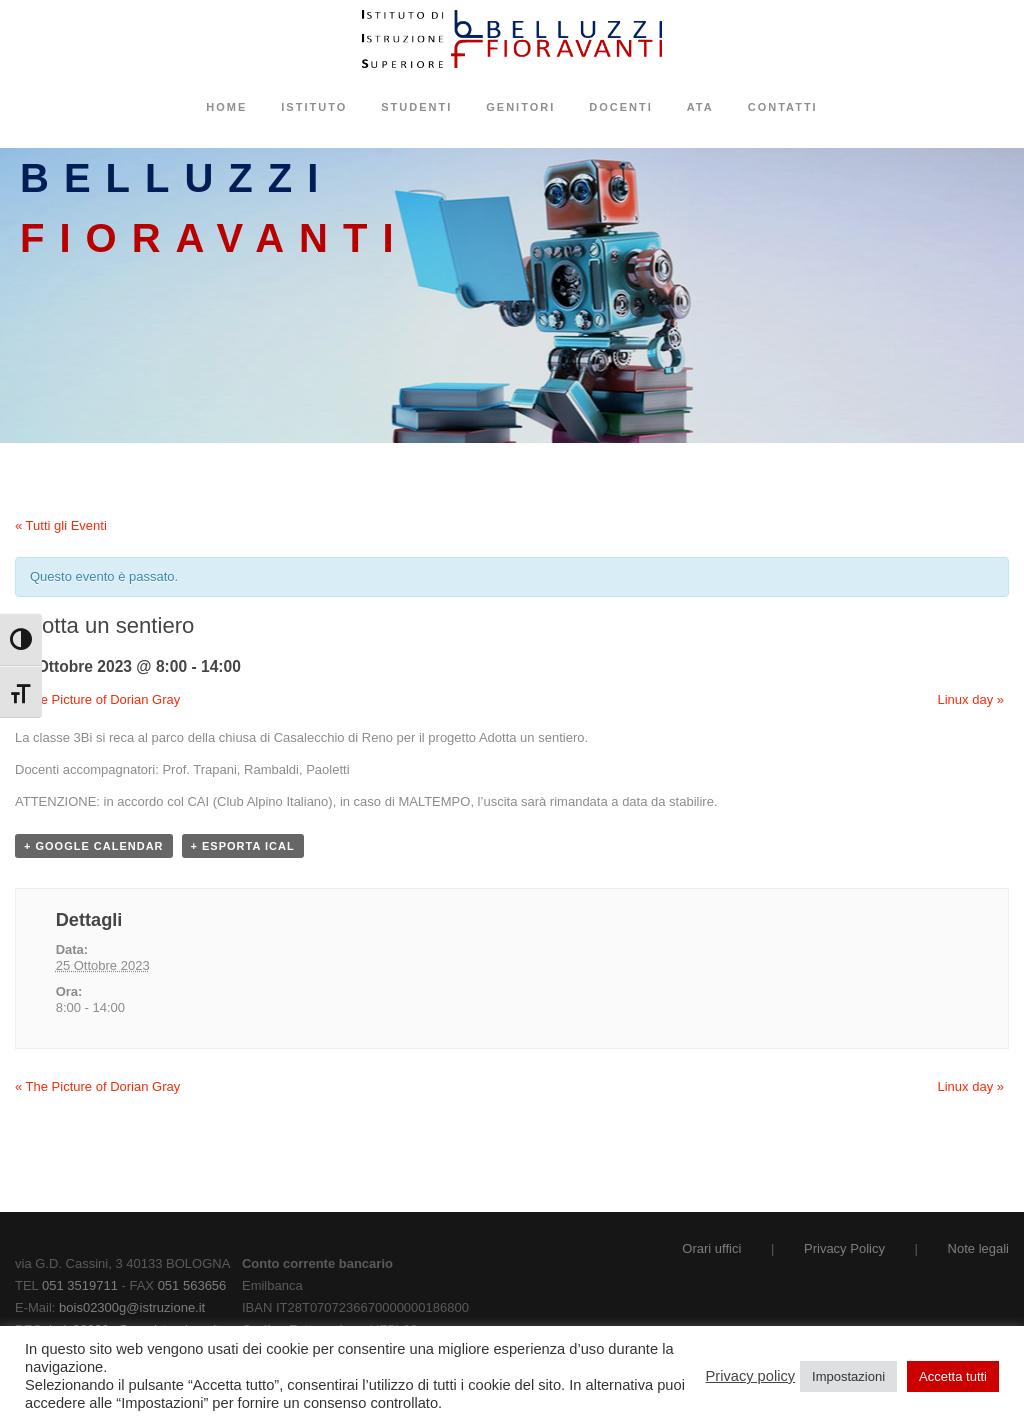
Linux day (971, 699)
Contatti (783, 107)
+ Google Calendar (94, 846)
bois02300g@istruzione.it (132, 1307)
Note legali (978, 1248)
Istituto (314, 107)
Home (226, 107)
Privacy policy (751, 1376)
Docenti (621, 107)
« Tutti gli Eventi (61, 525)
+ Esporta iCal (243, 846)
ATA (700, 107)
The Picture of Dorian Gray (97, 699)
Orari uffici (711, 1248)
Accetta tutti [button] (953, 1376)
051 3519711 (80, 1285)
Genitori (520, 107)
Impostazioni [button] (848, 1376)
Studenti (416, 107)
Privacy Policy (844, 1248)
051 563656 (192, 1285)
